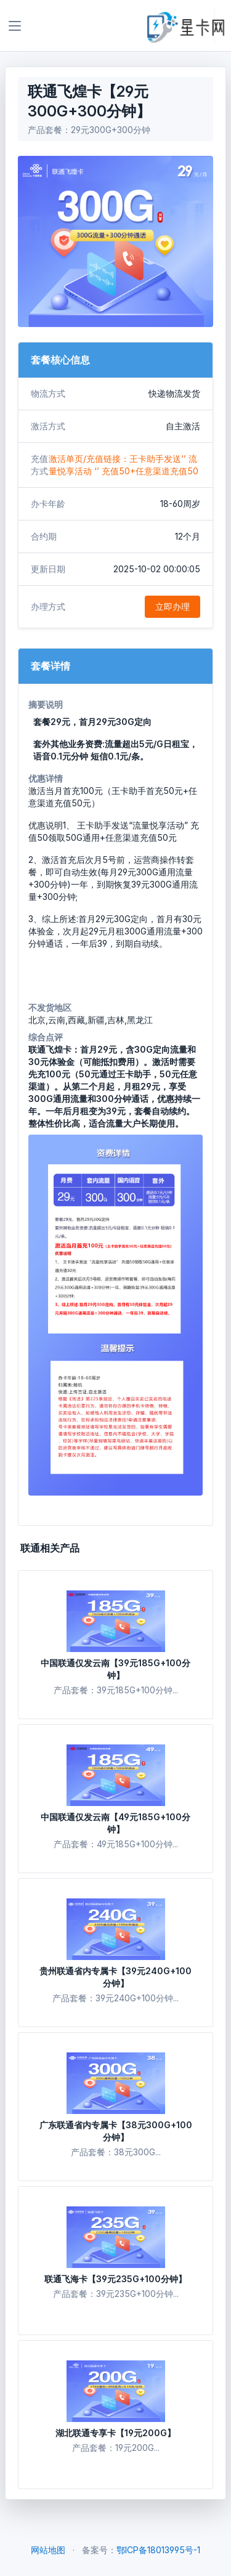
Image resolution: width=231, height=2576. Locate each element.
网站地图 (48, 2550)
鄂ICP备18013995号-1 (158, 2550)
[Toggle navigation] (15, 26)
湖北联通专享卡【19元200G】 (115, 2433)
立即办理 (172, 606)
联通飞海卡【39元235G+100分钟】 (115, 2279)
